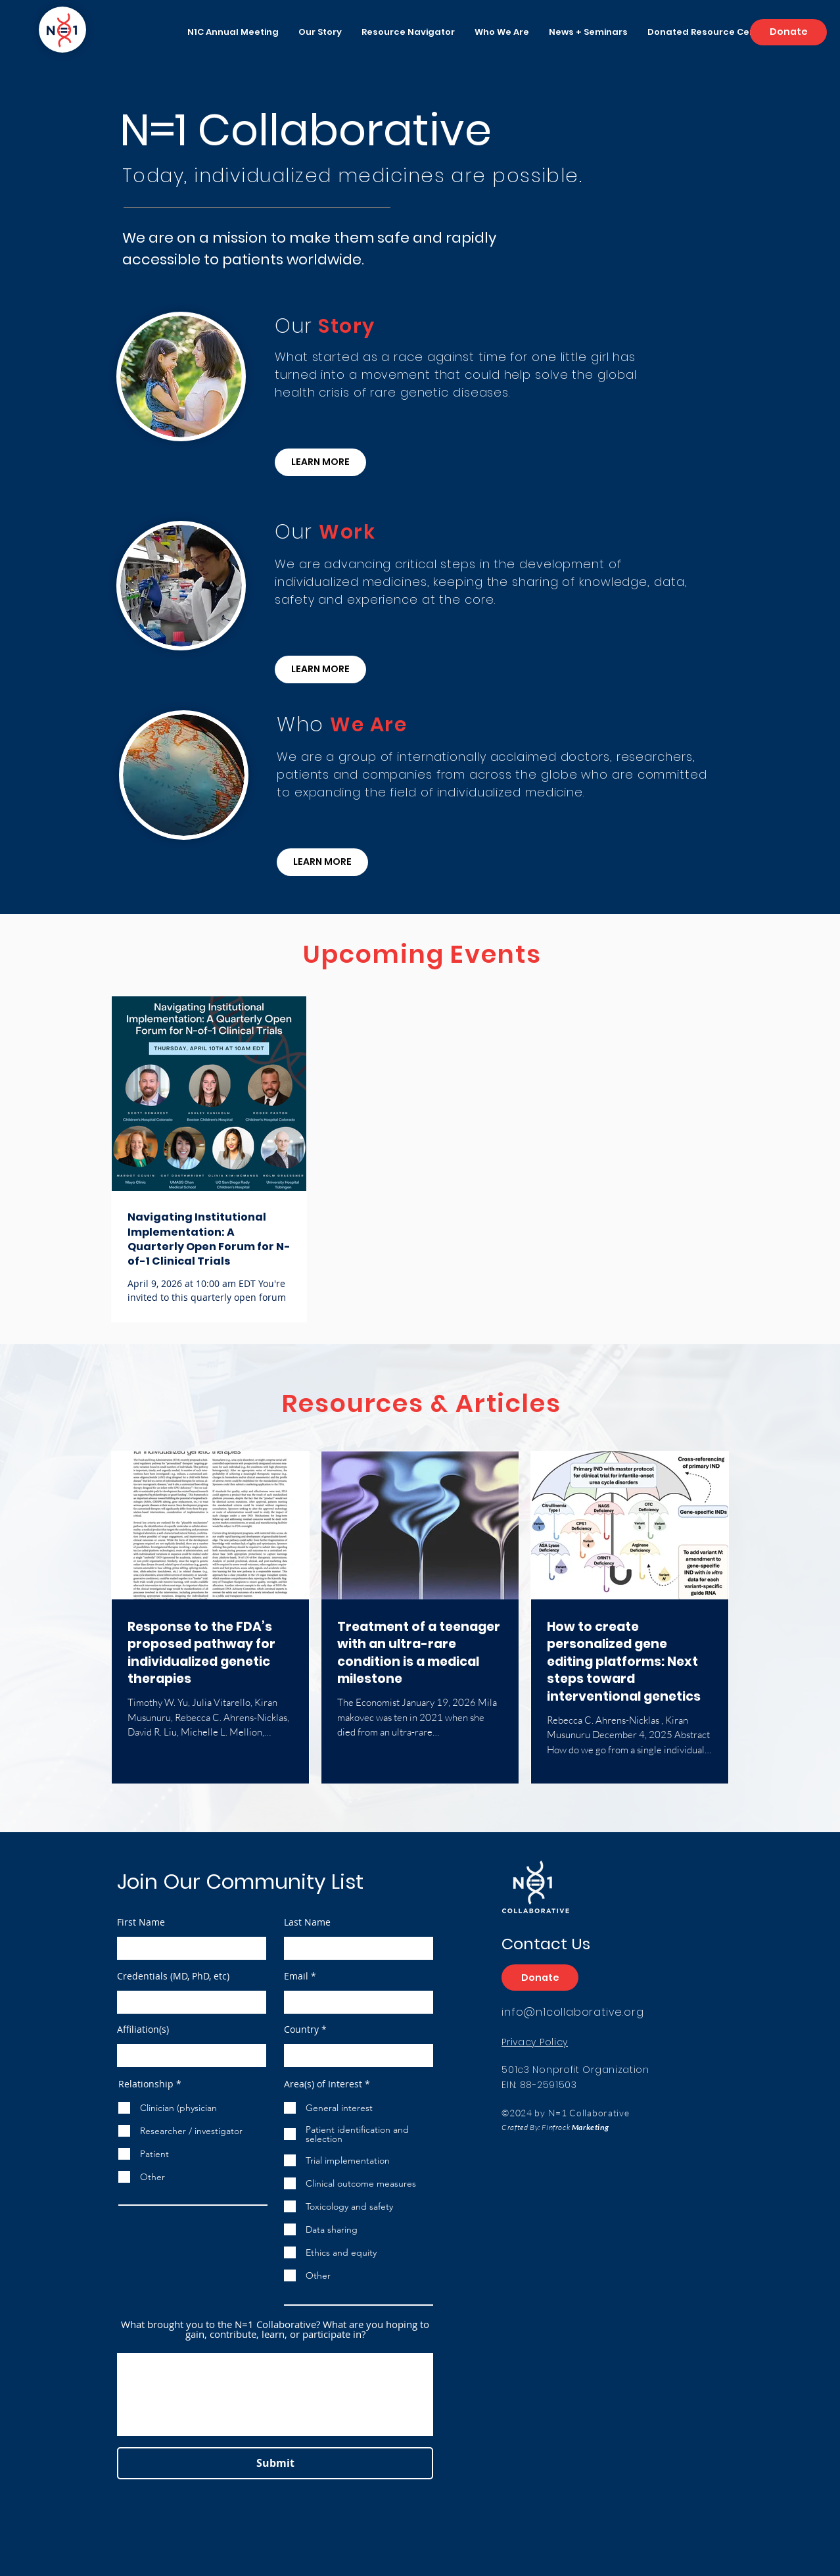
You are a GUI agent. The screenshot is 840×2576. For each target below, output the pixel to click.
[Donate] (788, 32)
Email (296, 1976)
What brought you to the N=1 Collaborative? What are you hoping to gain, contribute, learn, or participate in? (275, 2329)
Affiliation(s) (143, 2029)
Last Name (307, 1922)
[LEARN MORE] (320, 462)
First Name (141, 1922)
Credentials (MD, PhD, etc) (173, 1976)
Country (301, 2029)
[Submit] (275, 2463)
